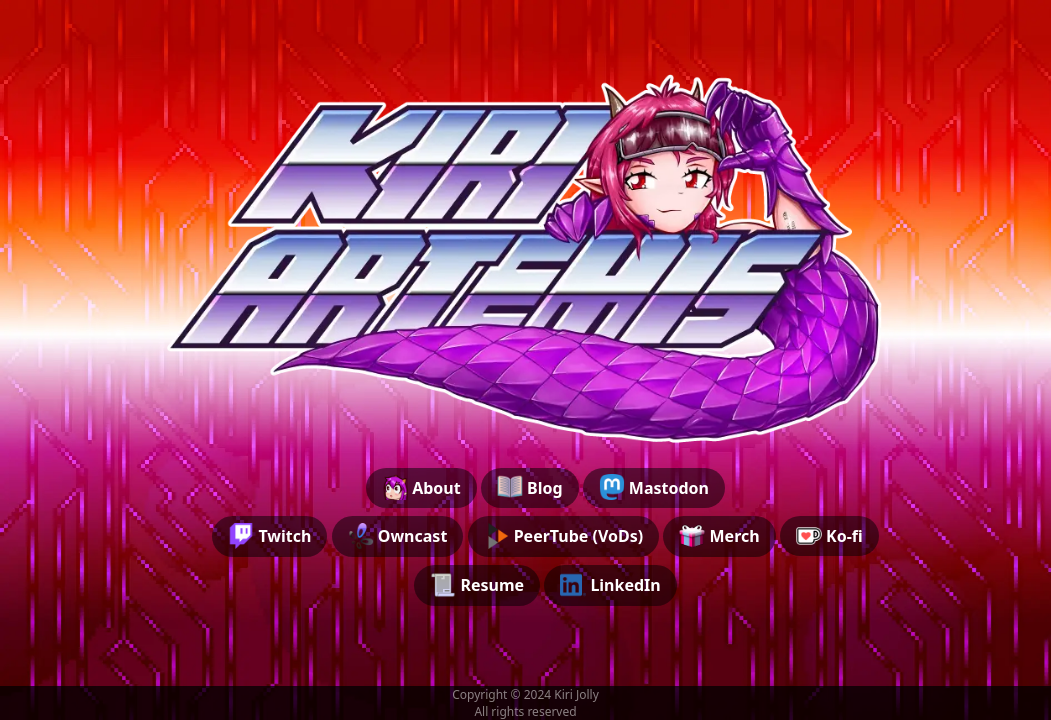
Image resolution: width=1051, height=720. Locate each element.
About (421, 487)
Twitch (269, 536)
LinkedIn (610, 585)
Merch (719, 536)
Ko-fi (829, 536)
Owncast (398, 536)
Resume (477, 585)
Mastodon (654, 487)
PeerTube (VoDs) (564, 536)
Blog (530, 487)
